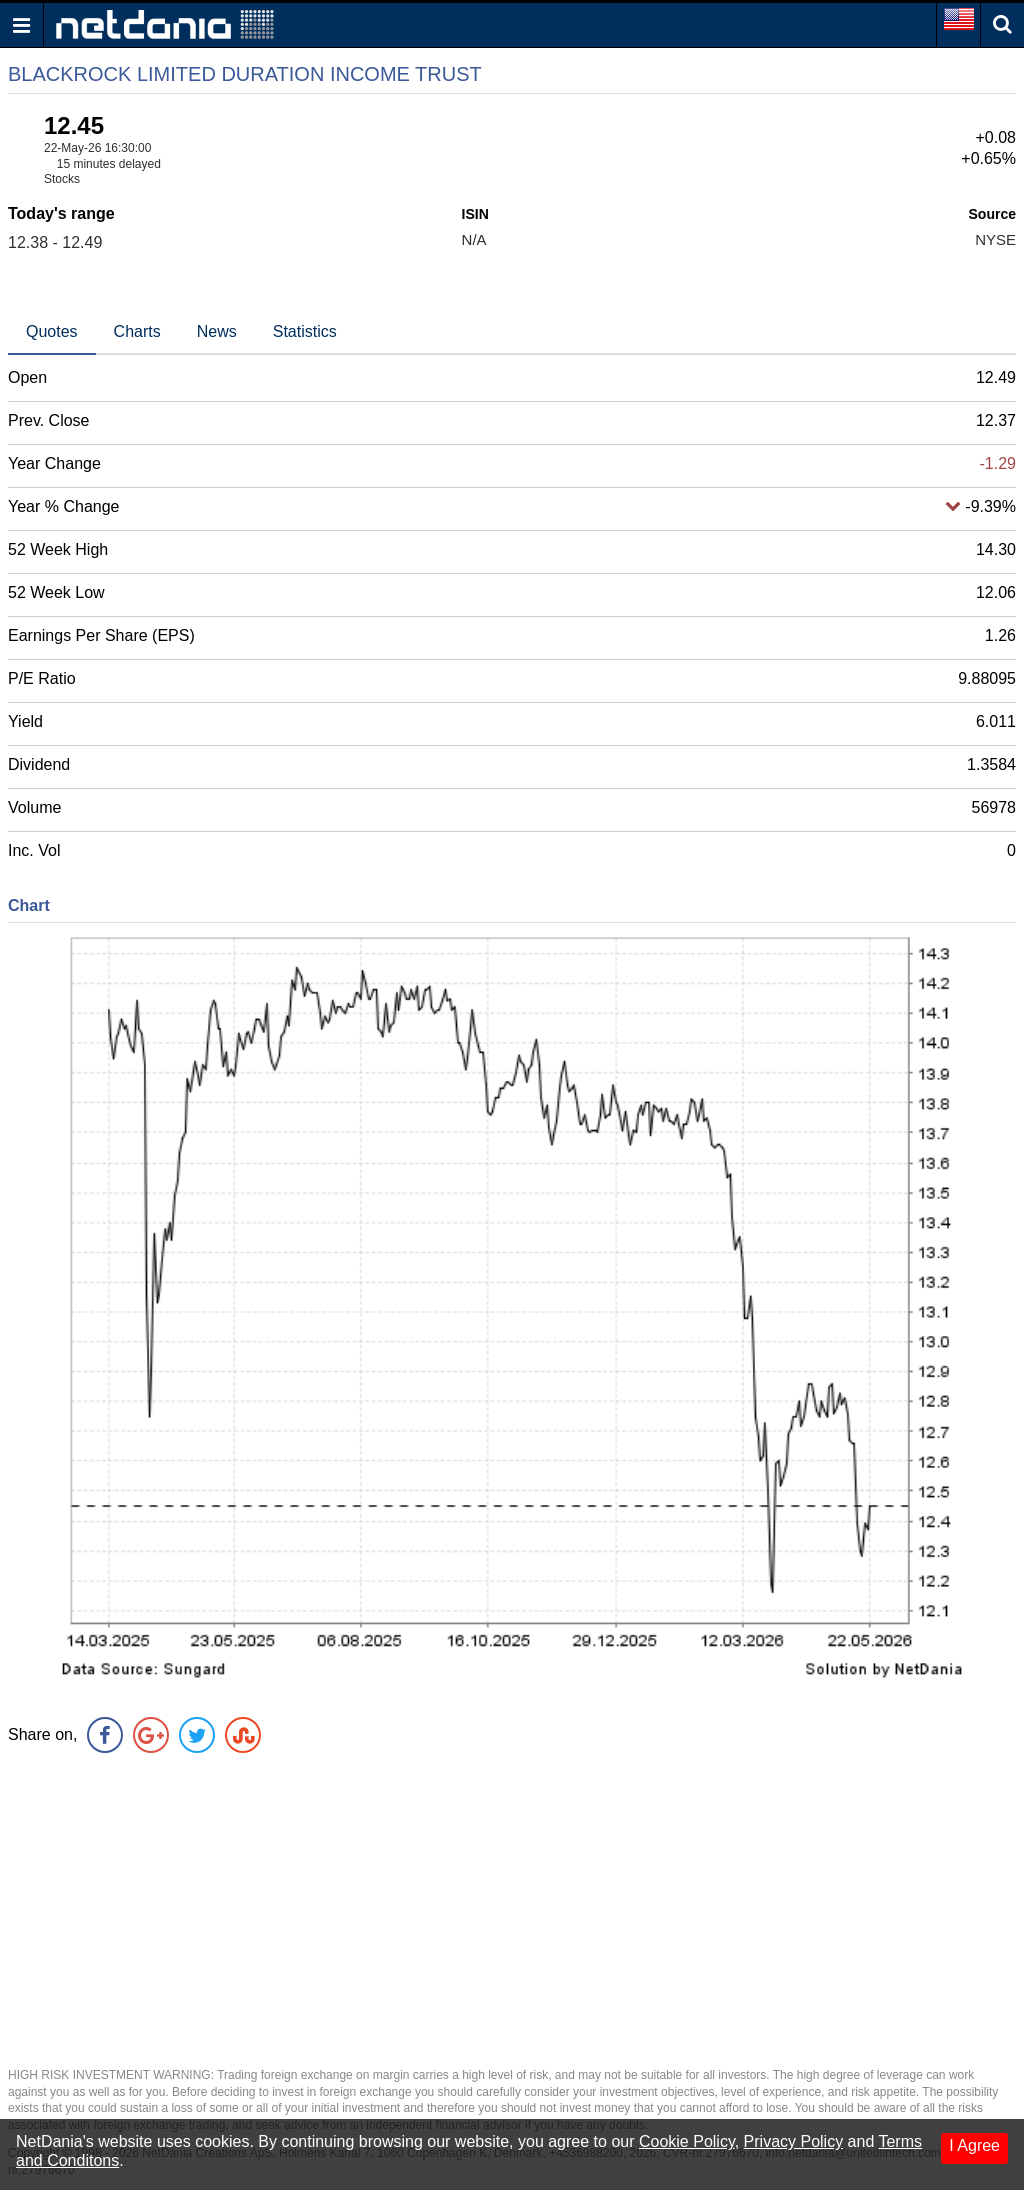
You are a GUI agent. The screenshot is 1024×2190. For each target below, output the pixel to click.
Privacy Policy (794, 2141)
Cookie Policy (687, 2141)
